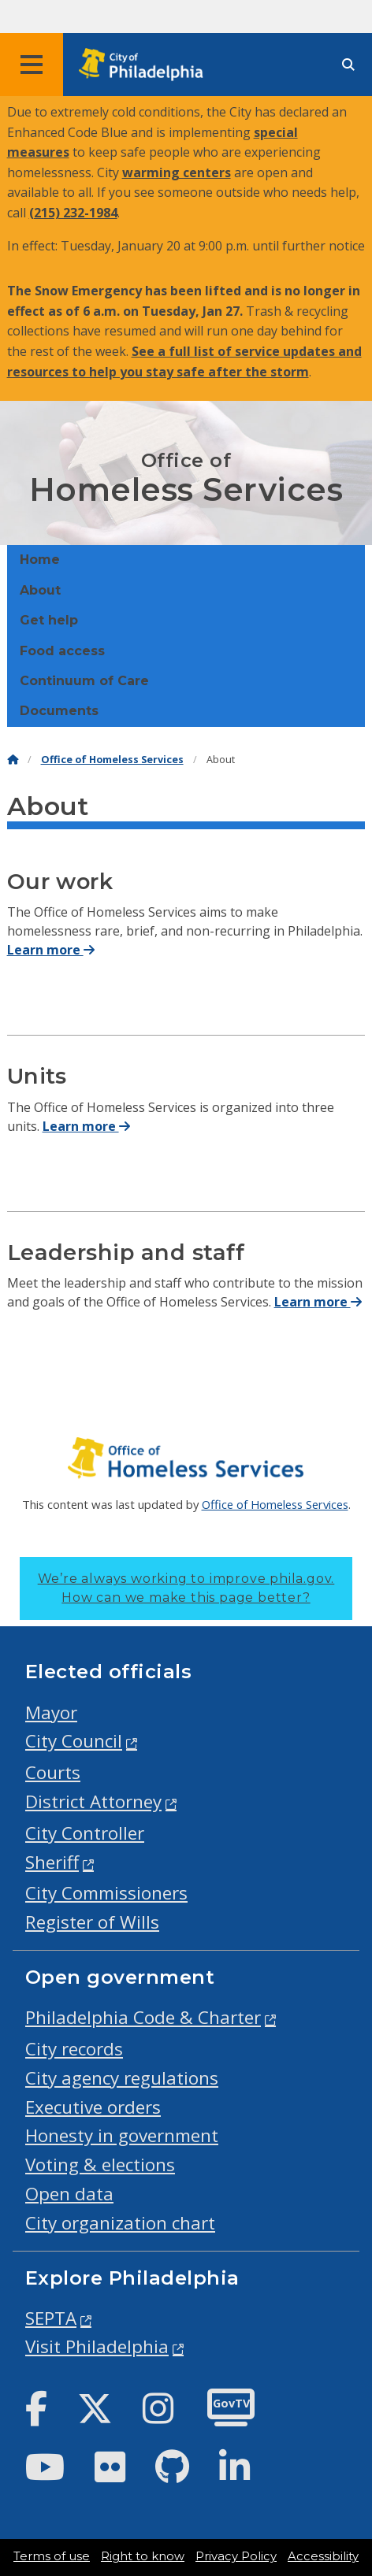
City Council (73, 1741)
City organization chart (120, 2223)
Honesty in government (121, 2135)
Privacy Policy (236, 2556)
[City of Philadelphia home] (146, 65)
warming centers (176, 172)
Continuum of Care (84, 680)
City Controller (84, 1833)
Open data (69, 2193)
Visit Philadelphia (97, 2346)
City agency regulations (121, 2078)
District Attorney (93, 1801)
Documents (59, 710)
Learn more (51, 949)
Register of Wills (92, 1922)
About (40, 590)
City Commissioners (106, 1893)
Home (40, 559)
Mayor (51, 1712)
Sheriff (52, 1862)
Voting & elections (100, 2164)
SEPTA (50, 2318)
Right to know (142, 2556)
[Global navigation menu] (31, 64)
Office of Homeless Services (112, 759)
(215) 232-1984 (73, 212)
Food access (62, 650)
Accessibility (323, 2556)
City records (74, 2049)
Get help (49, 620)
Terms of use (51, 2556)
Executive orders (93, 2107)
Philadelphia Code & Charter (143, 2017)
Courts (52, 1772)
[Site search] (348, 65)
